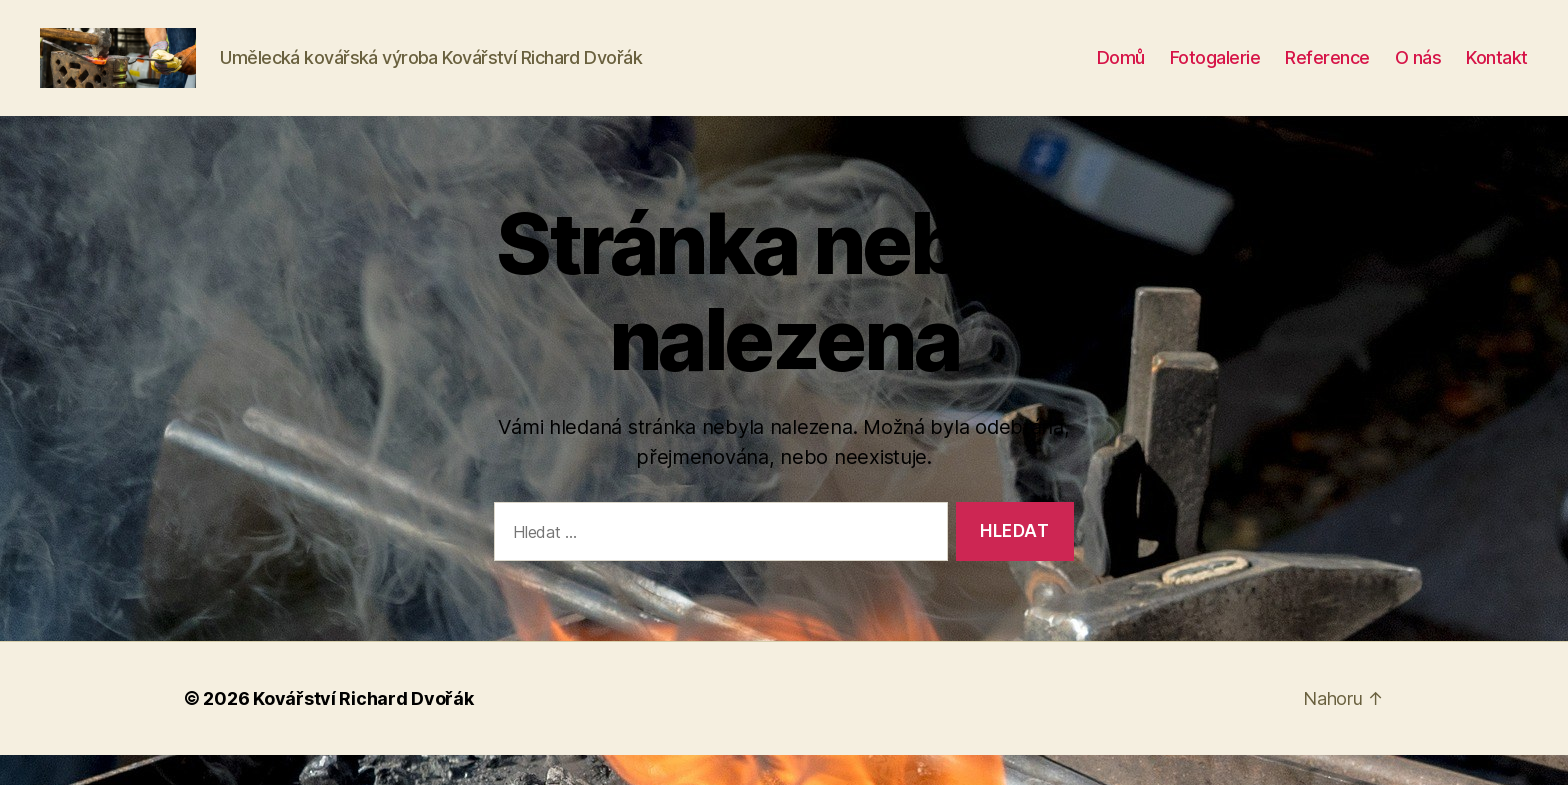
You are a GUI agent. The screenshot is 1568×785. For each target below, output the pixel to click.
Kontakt (1497, 72)
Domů (1121, 72)
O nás (1418, 72)
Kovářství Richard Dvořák (363, 728)
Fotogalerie (1215, 72)
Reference (1327, 72)
